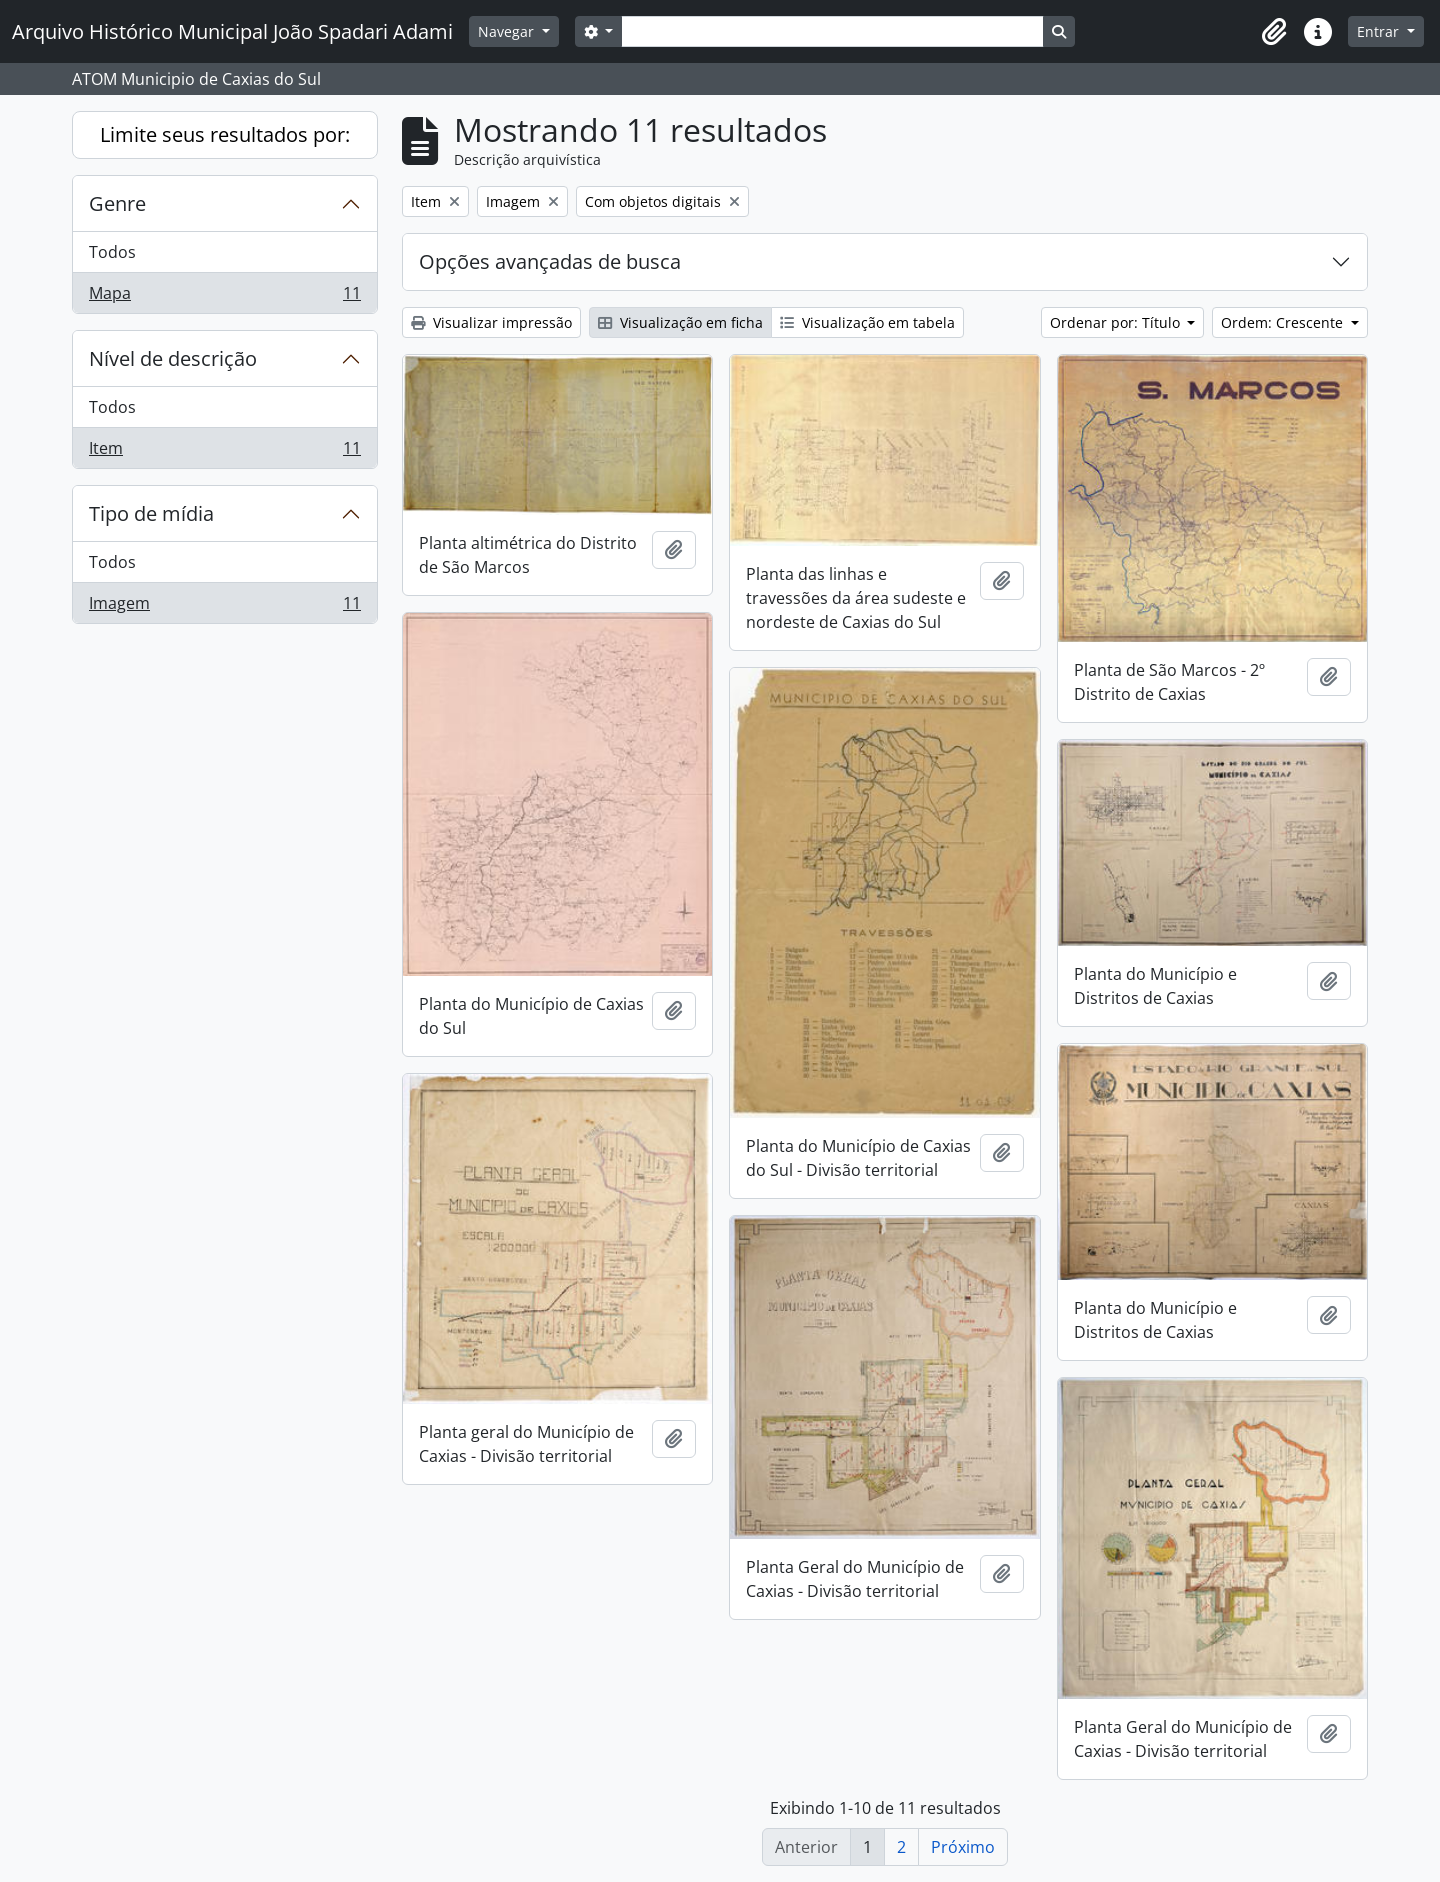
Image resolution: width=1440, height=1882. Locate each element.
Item (224, 452)
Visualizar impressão (491, 322)
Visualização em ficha (680, 322)
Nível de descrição (173, 358)
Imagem (224, 607)
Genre (117, 203)
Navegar (508, 31)
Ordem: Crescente (1284, 322)
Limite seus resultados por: (225, 134)
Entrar (1380, 31)
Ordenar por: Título (1117, 322)
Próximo (963, 1847)
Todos (112, 252)
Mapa (224, 297)
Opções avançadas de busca (550, 261)
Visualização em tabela (867, 322)
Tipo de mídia (151, 513)
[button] (1274, 32)
